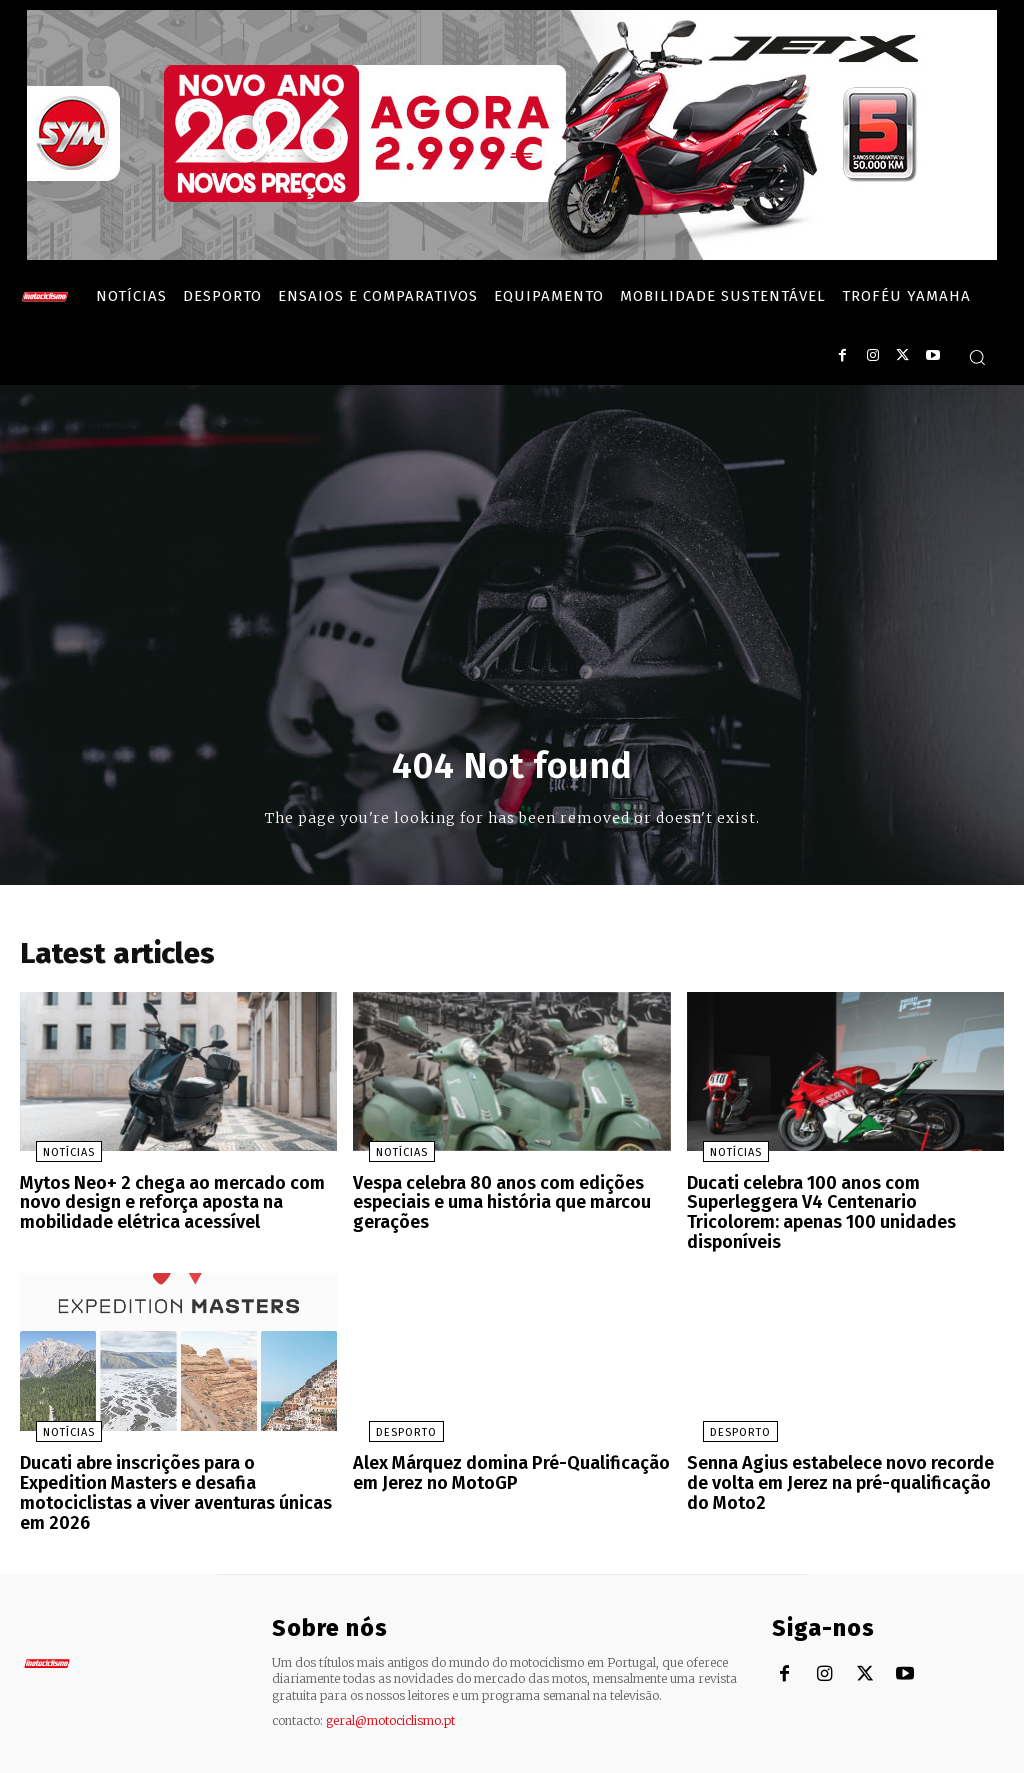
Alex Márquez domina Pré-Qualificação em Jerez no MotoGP (499, 1451)
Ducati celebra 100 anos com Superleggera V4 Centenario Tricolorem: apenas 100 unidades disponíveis (840, 1206)
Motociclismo (140, 1752)
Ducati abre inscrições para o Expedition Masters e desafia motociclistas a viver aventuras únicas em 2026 (173, 1460)
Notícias (53, 1158)
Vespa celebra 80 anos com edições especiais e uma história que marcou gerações (494, 1206)
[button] (977, 357)
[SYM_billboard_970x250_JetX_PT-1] (512, 255)
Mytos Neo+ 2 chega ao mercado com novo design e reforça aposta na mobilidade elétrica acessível (161, 1206)
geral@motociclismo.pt (390, 1673)
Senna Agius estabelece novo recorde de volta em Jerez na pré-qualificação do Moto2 (844, 1460)
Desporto (390, 1412)
